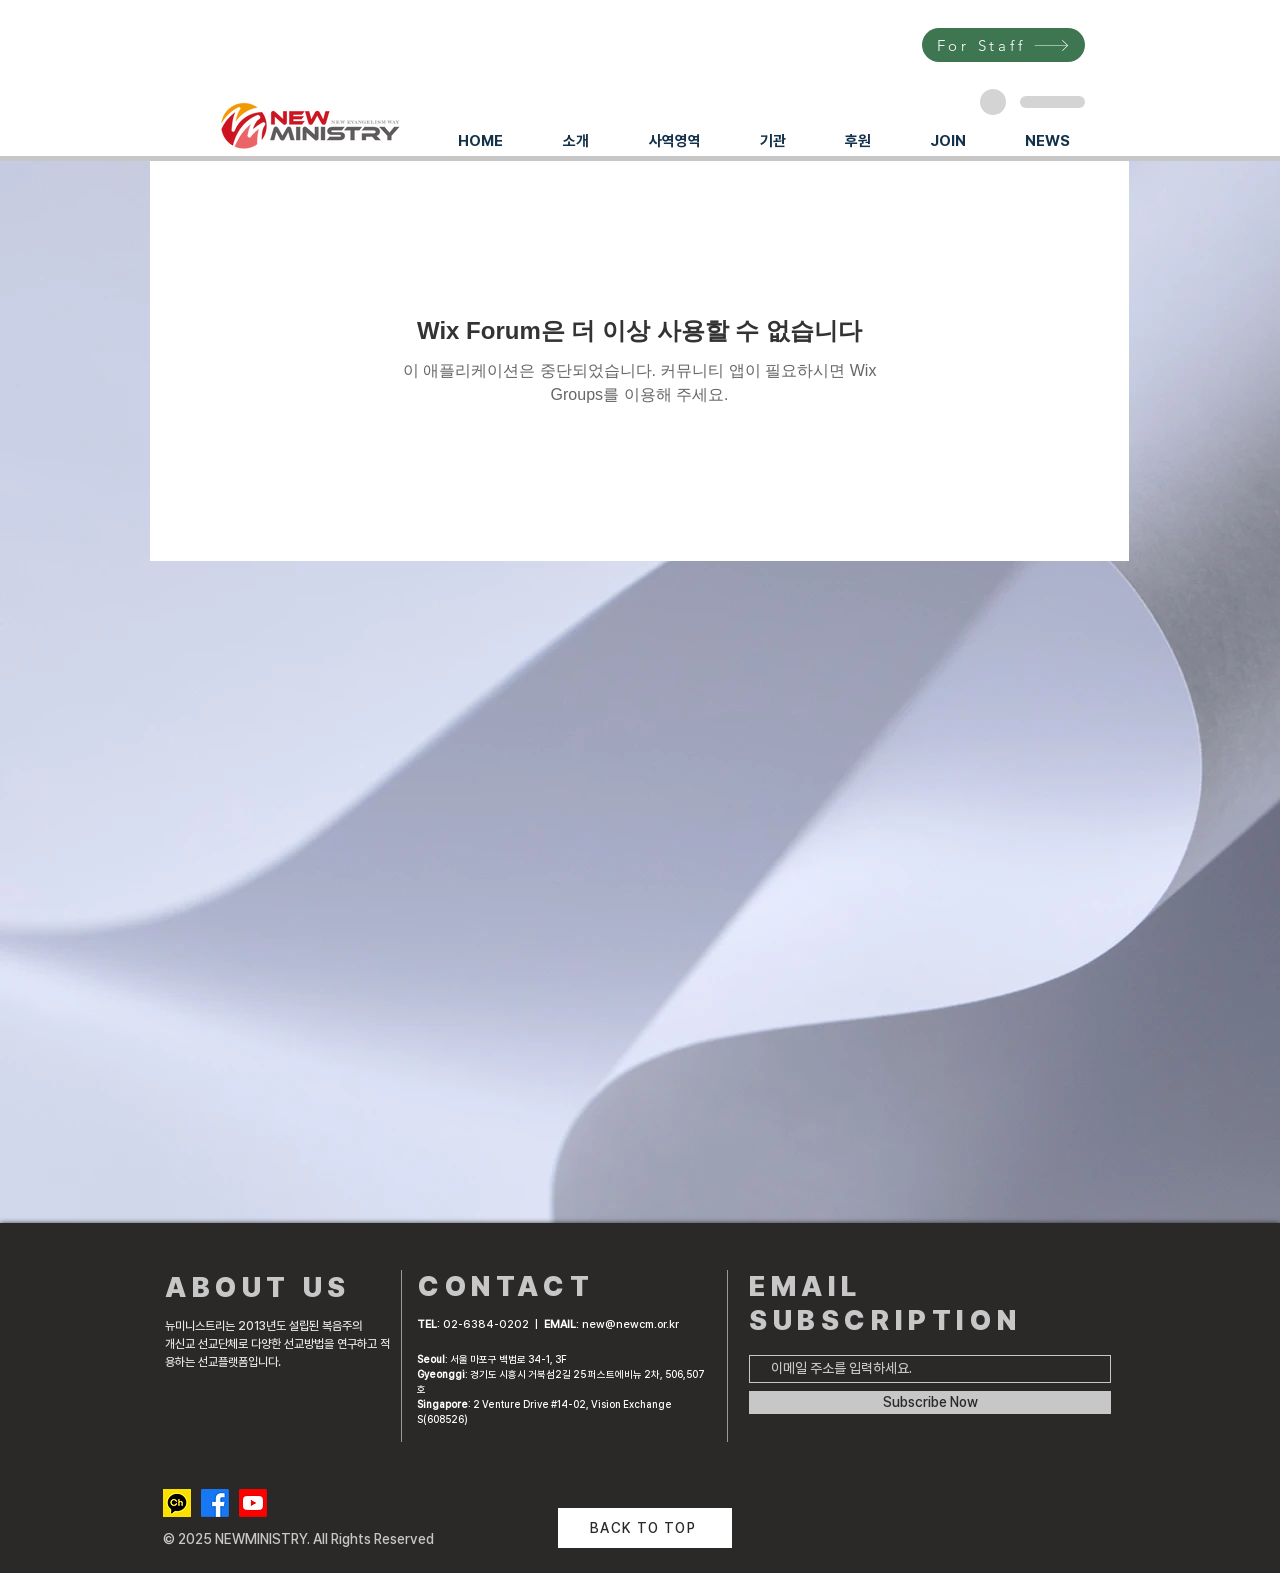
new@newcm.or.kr (630, 1324)
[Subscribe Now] (930, 1402)
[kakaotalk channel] (177, 1503)
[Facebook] (215, 1503)
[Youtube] (253, 1503)
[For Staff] (1003, 45)
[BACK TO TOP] (645, 1528)
